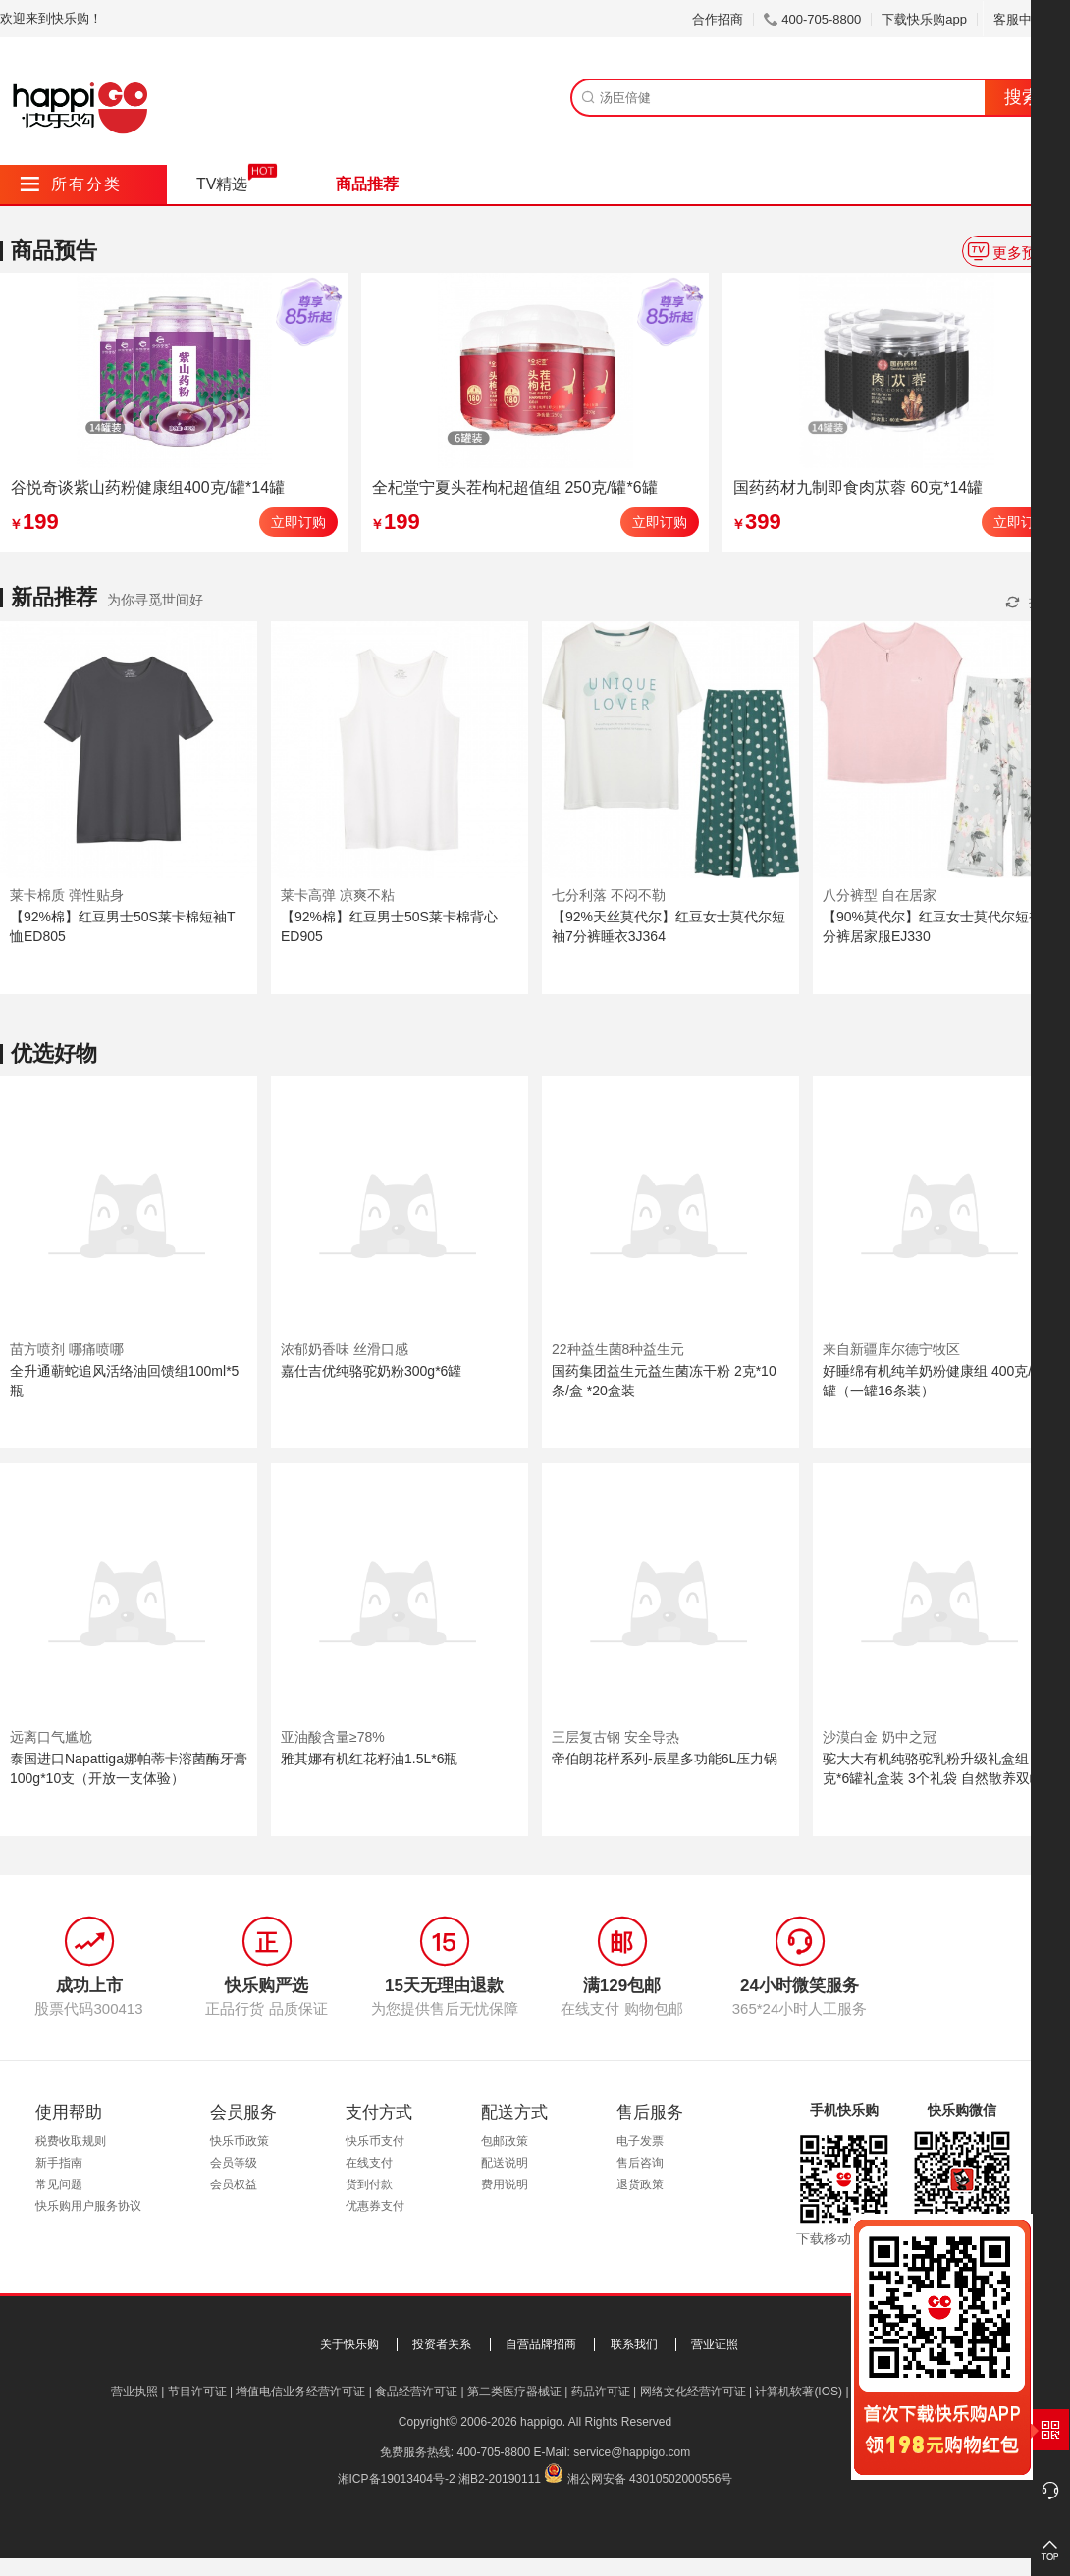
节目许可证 (197, 2391)
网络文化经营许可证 (693, 2391)
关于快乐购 (349, 2344)
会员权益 (233, 2184)
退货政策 (640, 2184)
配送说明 (504, 2163)
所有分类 (71, 184)
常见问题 (58, 2184)
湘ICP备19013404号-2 (396, 2479)
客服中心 (1026, 19)
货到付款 (369, 2184)
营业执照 (134, 2391)
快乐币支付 (375, 2141)
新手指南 (58, 2163)
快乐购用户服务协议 (88, 2206)
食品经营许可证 (416, 2391)
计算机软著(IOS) (798, 2391)
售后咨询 (640, 2163)
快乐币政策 (239, 2141)
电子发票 (640, 2141)
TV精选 (221, 184)
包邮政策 (504, 2141)
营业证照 (714, 2344)
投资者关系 (441, 2344)
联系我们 (634, 2344)
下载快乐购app (924, 19)
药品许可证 (600, 2391)
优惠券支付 (375, 2206)
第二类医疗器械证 (514, 2391)
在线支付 (369, 2163)
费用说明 (504, 2184)
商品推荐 (367, 184)
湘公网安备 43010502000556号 (650, 2479)
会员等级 (233, 2163)
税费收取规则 (70, 2141)
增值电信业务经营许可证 (300, 2391)
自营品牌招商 (541, 2344)
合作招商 (717, 19)
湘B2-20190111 (499, 2479)
